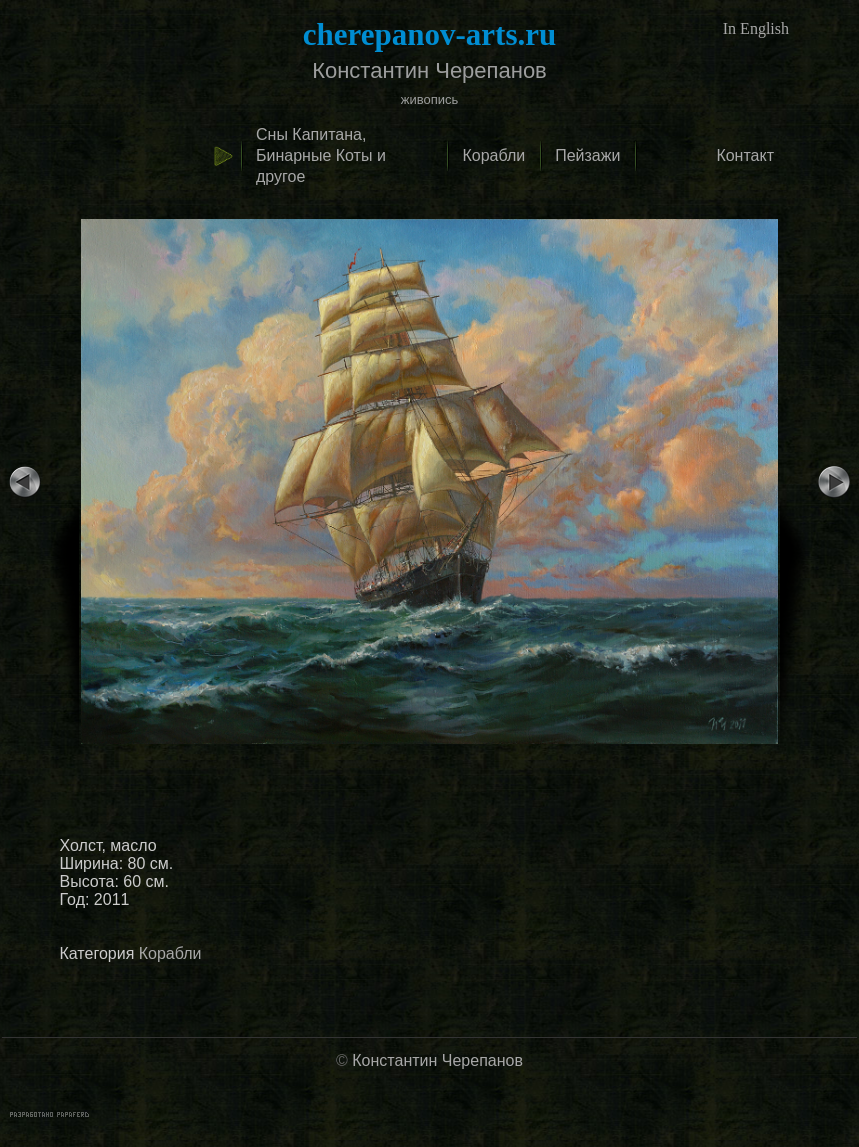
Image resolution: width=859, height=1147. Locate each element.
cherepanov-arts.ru (429, 34)
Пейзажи (587, 155)
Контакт (745, 155)
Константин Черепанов (437, 1060)
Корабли (493, 155)
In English (756, 28)
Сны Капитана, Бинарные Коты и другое (321, 155)
